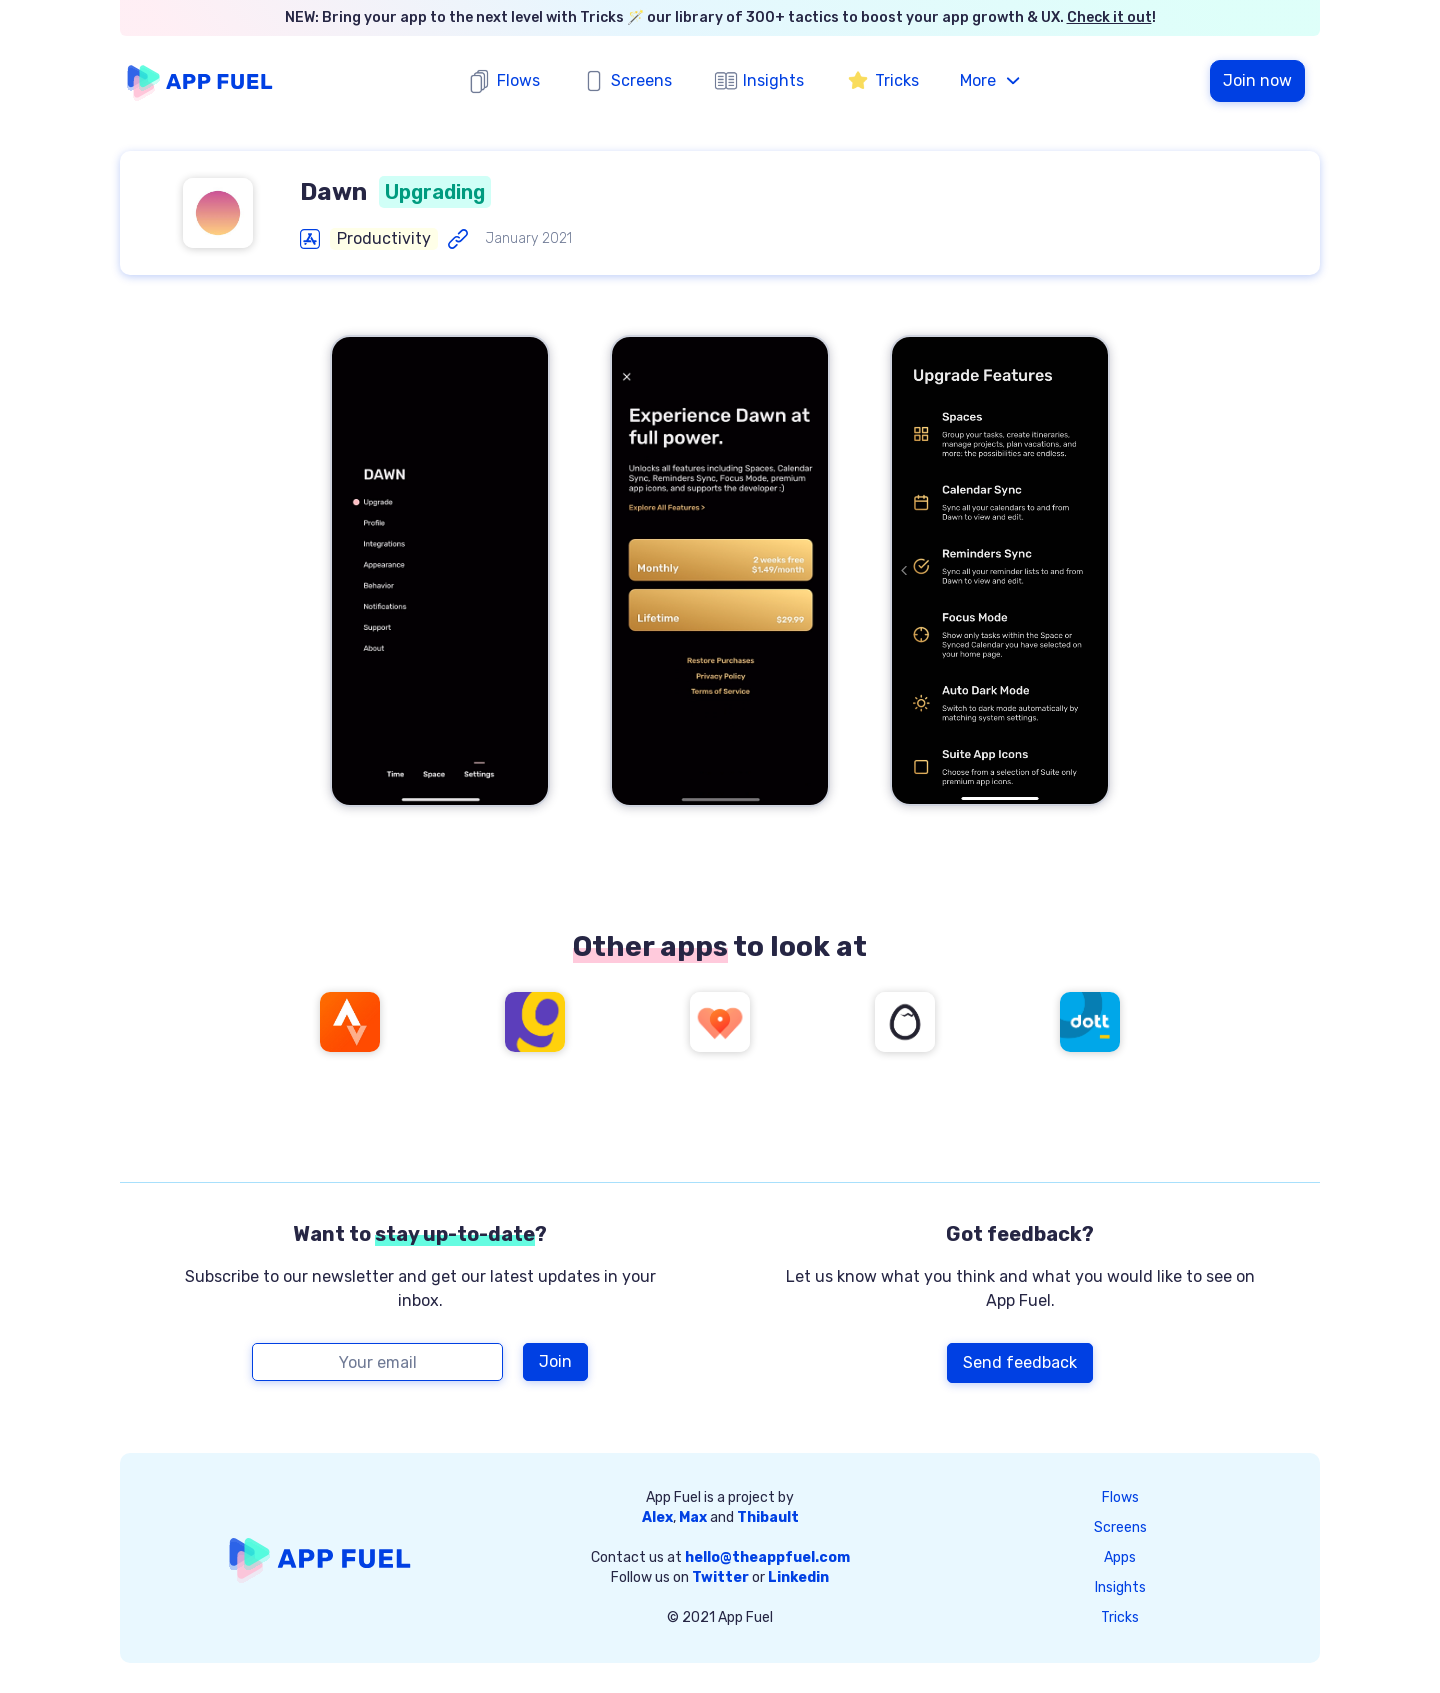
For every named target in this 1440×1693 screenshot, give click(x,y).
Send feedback (1020, 1362)
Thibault (768, 1517)
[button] (992, 81)
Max (693, 1517)
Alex (657, 1517)
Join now (1257, 80)
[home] (200, 81)
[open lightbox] (440, 571)
